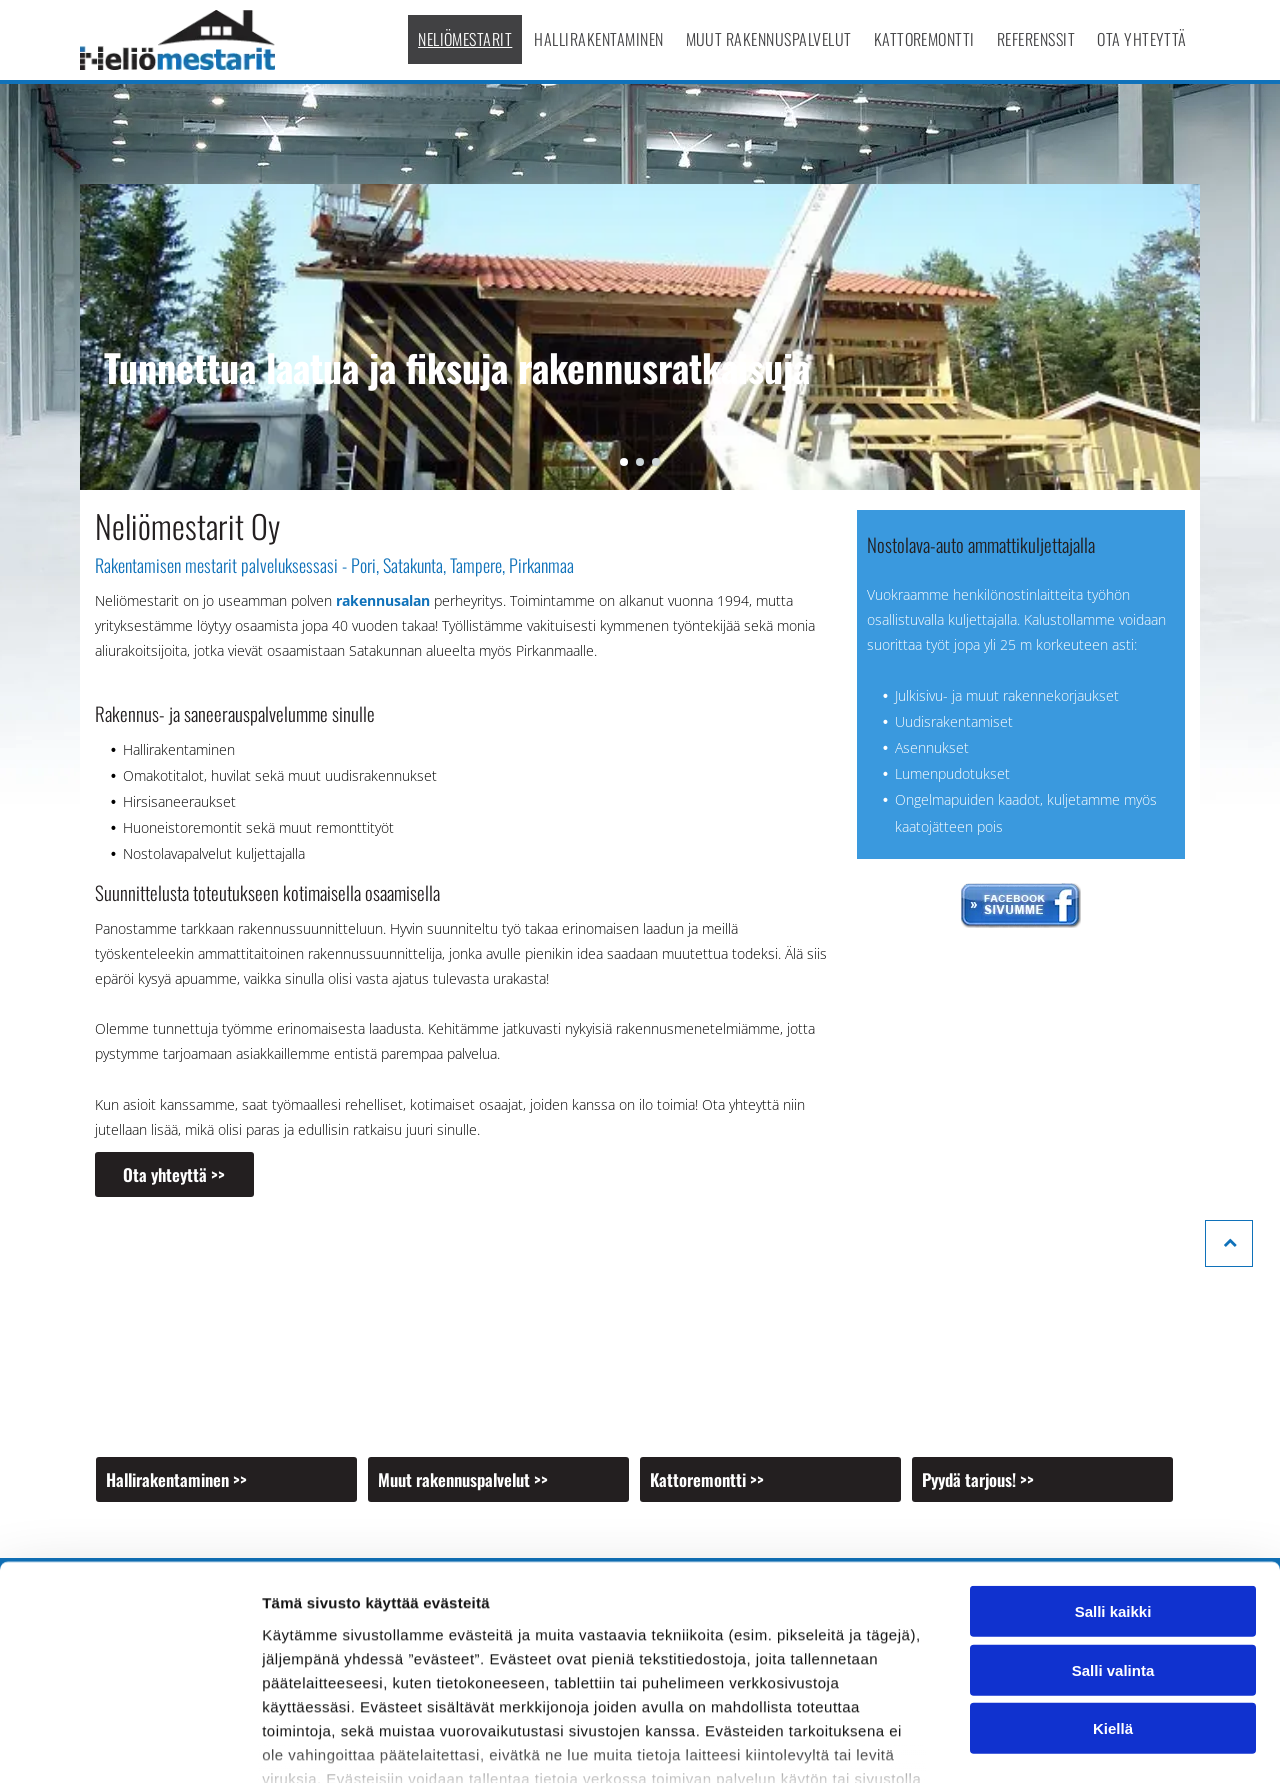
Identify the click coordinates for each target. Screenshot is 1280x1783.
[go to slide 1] (624, 462)
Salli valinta (1113, 1532)
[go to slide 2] (640, 462)
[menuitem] (466, 39)
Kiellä (1113, 1590)
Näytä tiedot (1069, 1743)
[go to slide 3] (656, 462)
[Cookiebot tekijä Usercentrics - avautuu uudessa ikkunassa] (129, 1744)
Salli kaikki (1113, 1473)
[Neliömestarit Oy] (226, 1333)
